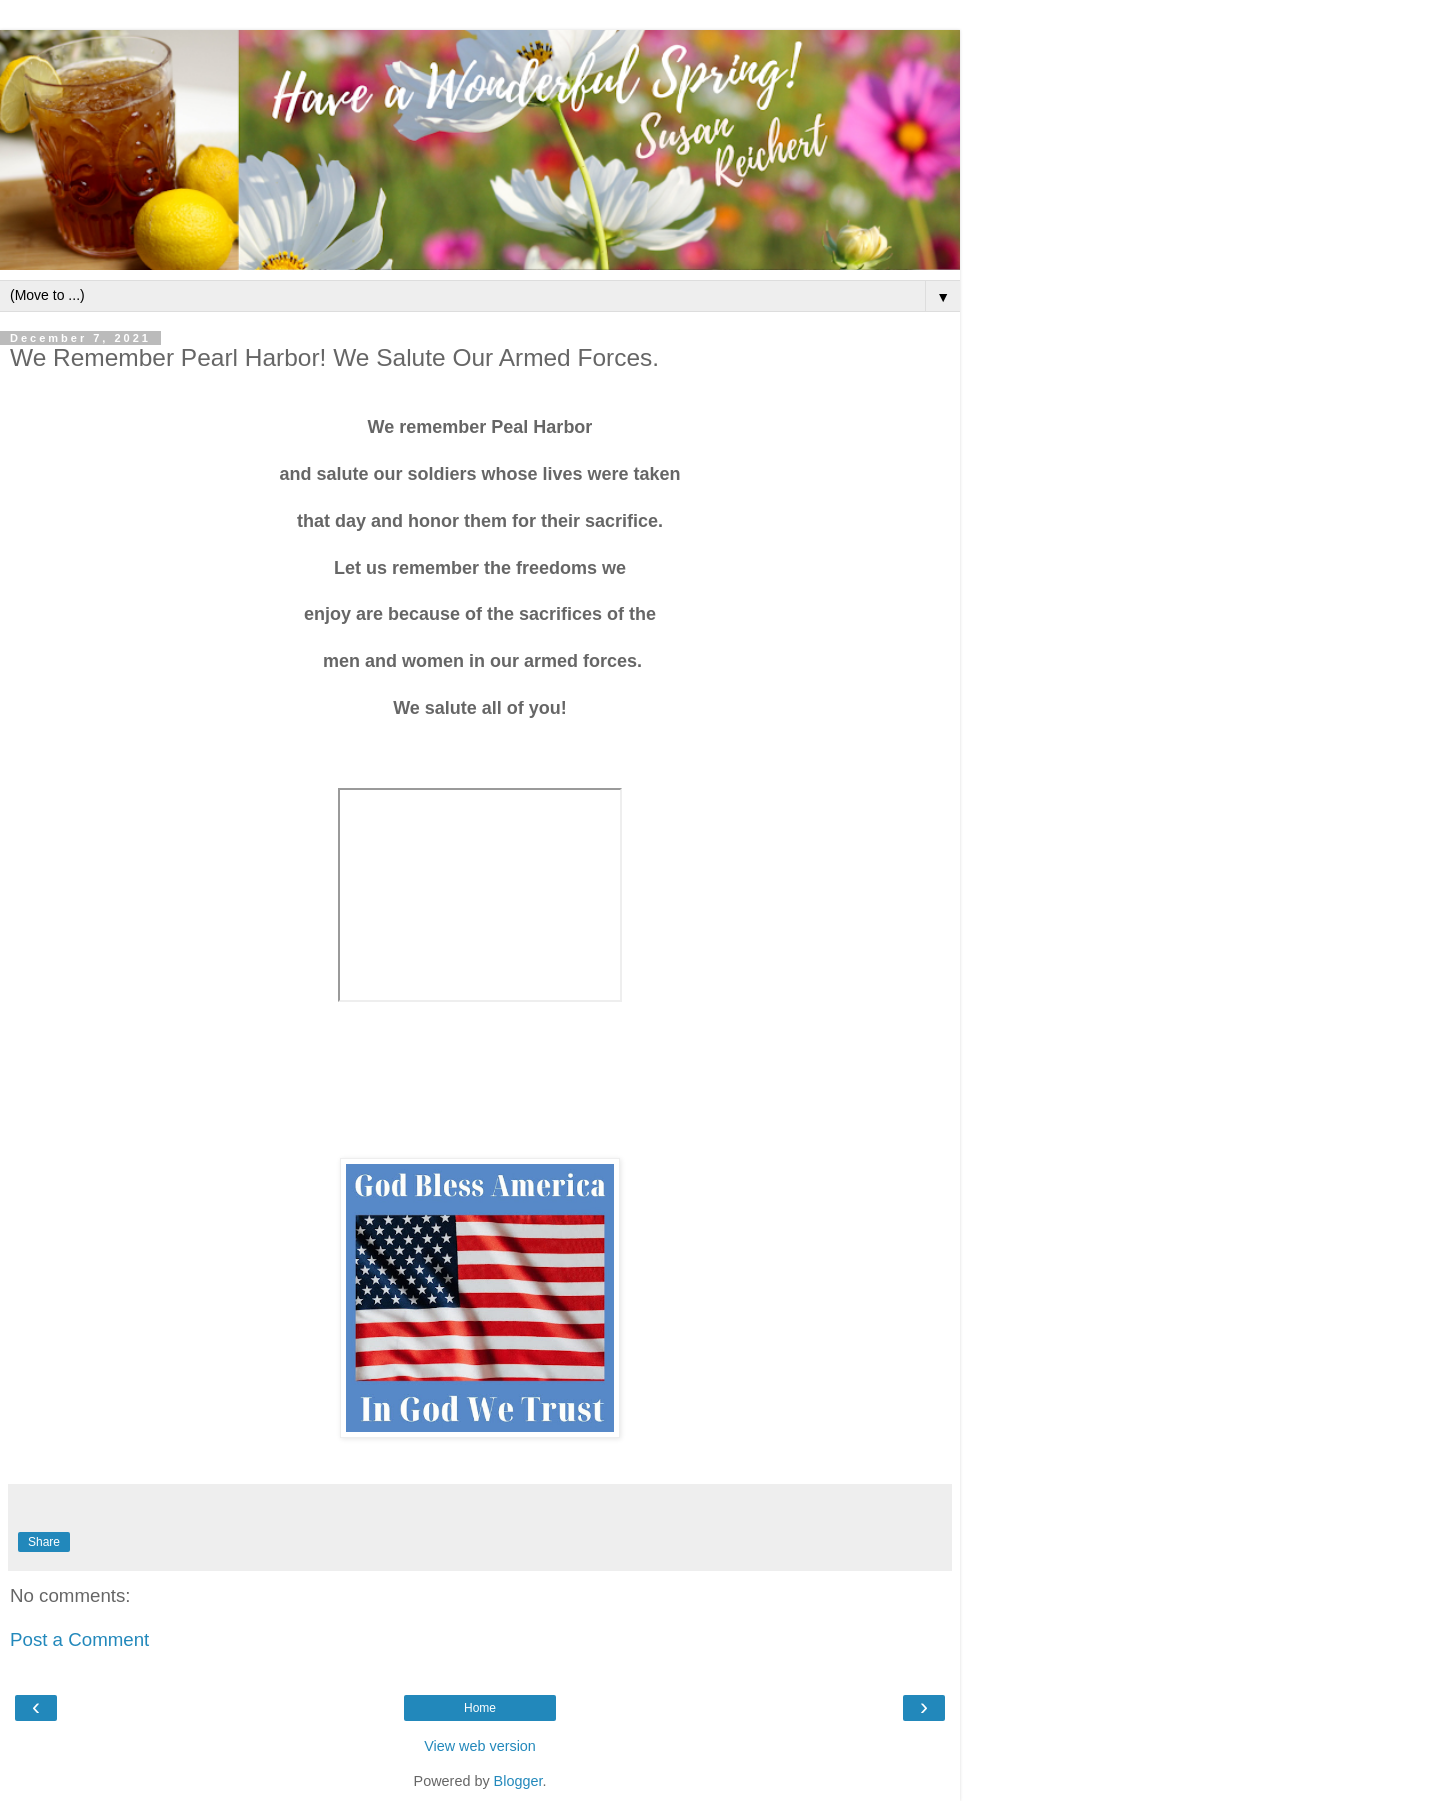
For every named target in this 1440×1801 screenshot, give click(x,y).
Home (480, 1708)
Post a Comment (79, 1639)
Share (44, 1542)
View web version (480, 1746)
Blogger (518, 1781)
